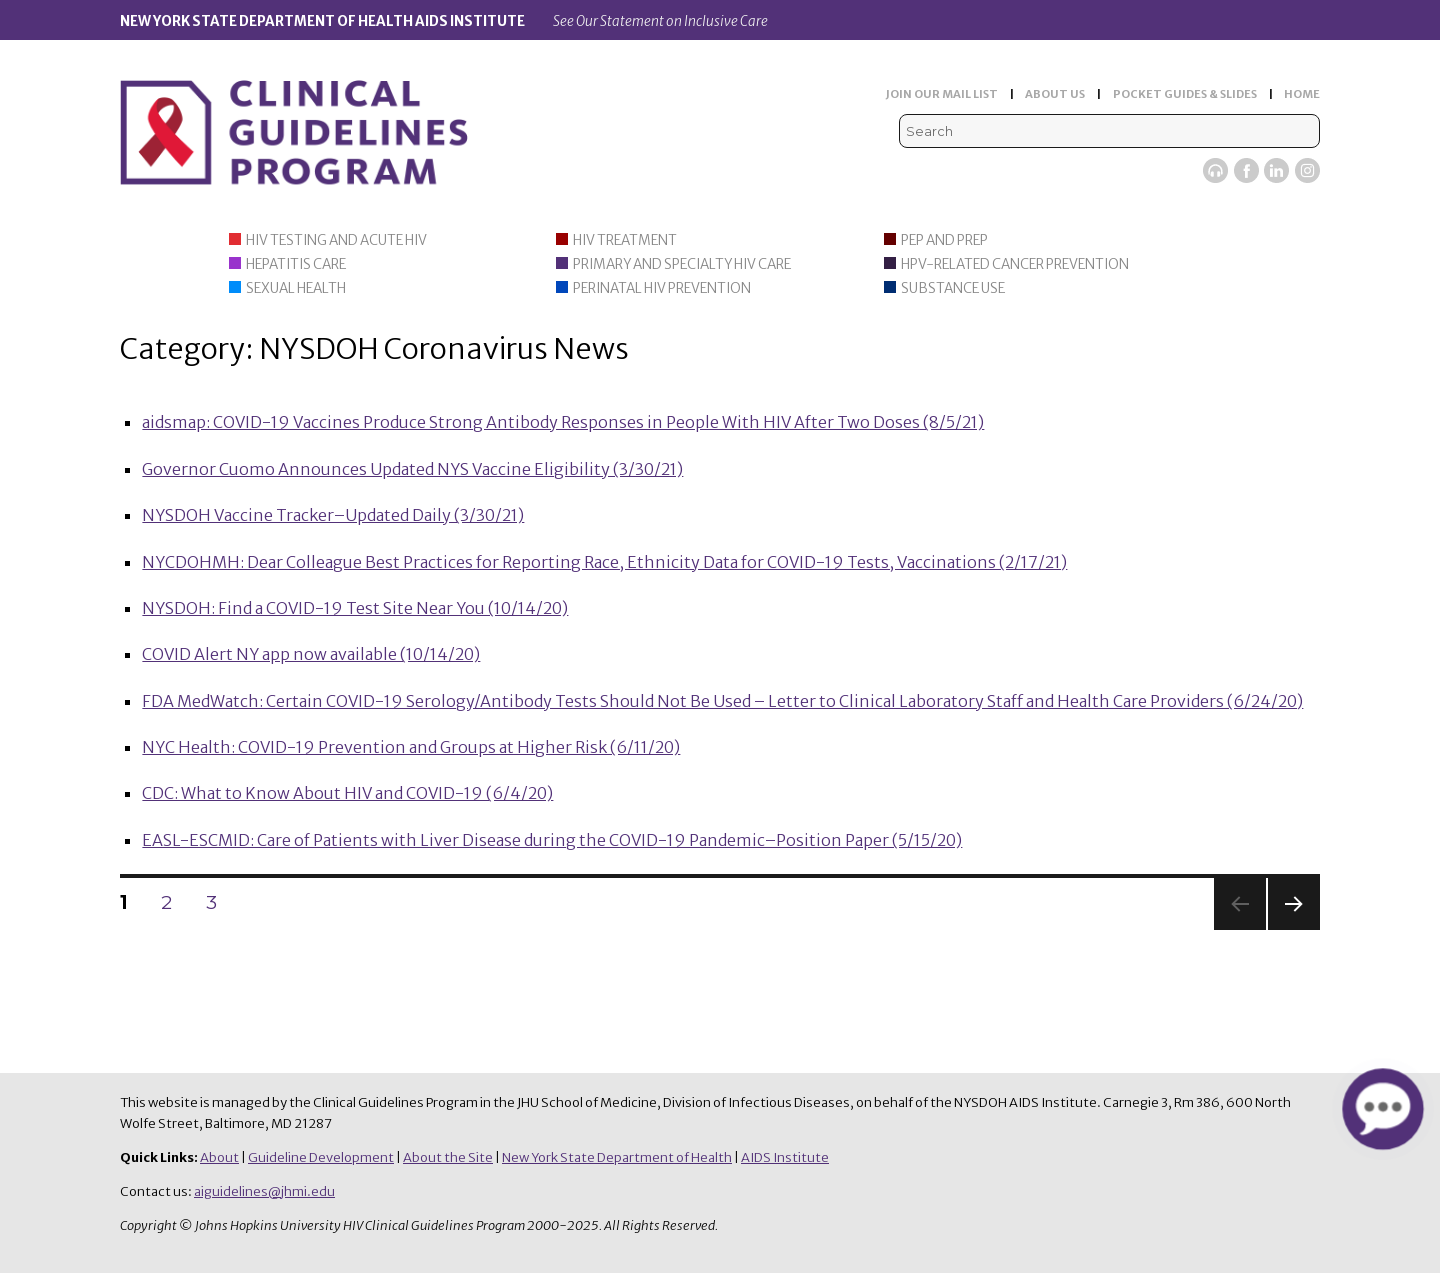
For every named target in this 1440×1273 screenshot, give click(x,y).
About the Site (448, 1157)
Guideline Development (321, 1157)
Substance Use (953, 288)
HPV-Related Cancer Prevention (1015, 264)
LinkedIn (1276, 170)
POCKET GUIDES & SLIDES (1185, 94)
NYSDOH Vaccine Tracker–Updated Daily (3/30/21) (333, 515)
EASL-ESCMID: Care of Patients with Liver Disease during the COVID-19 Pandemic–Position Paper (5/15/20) (552, 840)
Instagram (1307, 170)
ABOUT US (1055, 94)
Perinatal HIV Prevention (662, 288)
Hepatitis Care (296, 264)
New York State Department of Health (617, 1157)
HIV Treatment (625, 240)
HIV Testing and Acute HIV (336, 240)
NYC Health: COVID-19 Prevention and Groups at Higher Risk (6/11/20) (411, 747)
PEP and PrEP (944, 240)
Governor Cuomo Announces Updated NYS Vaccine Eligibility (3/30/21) (412, 469)
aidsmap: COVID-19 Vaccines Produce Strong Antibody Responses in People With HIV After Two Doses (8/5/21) (563, 422)
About (219, 1157)
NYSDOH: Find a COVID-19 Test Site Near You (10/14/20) (355, 608)
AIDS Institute (785, 1157)
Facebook (1246, 170)
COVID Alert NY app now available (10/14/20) (311, 654)
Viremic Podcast (1215, 170)
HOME (1302, 94)
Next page (1294, 929)
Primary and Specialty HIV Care (682, 264)
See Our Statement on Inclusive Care (660, 21)
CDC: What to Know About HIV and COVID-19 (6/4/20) (347, 793)
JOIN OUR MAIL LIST (942, 94)
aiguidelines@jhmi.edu (264, 1191)
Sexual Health (296, 288)
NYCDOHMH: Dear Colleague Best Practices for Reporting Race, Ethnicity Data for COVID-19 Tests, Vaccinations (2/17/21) (604, 562)
